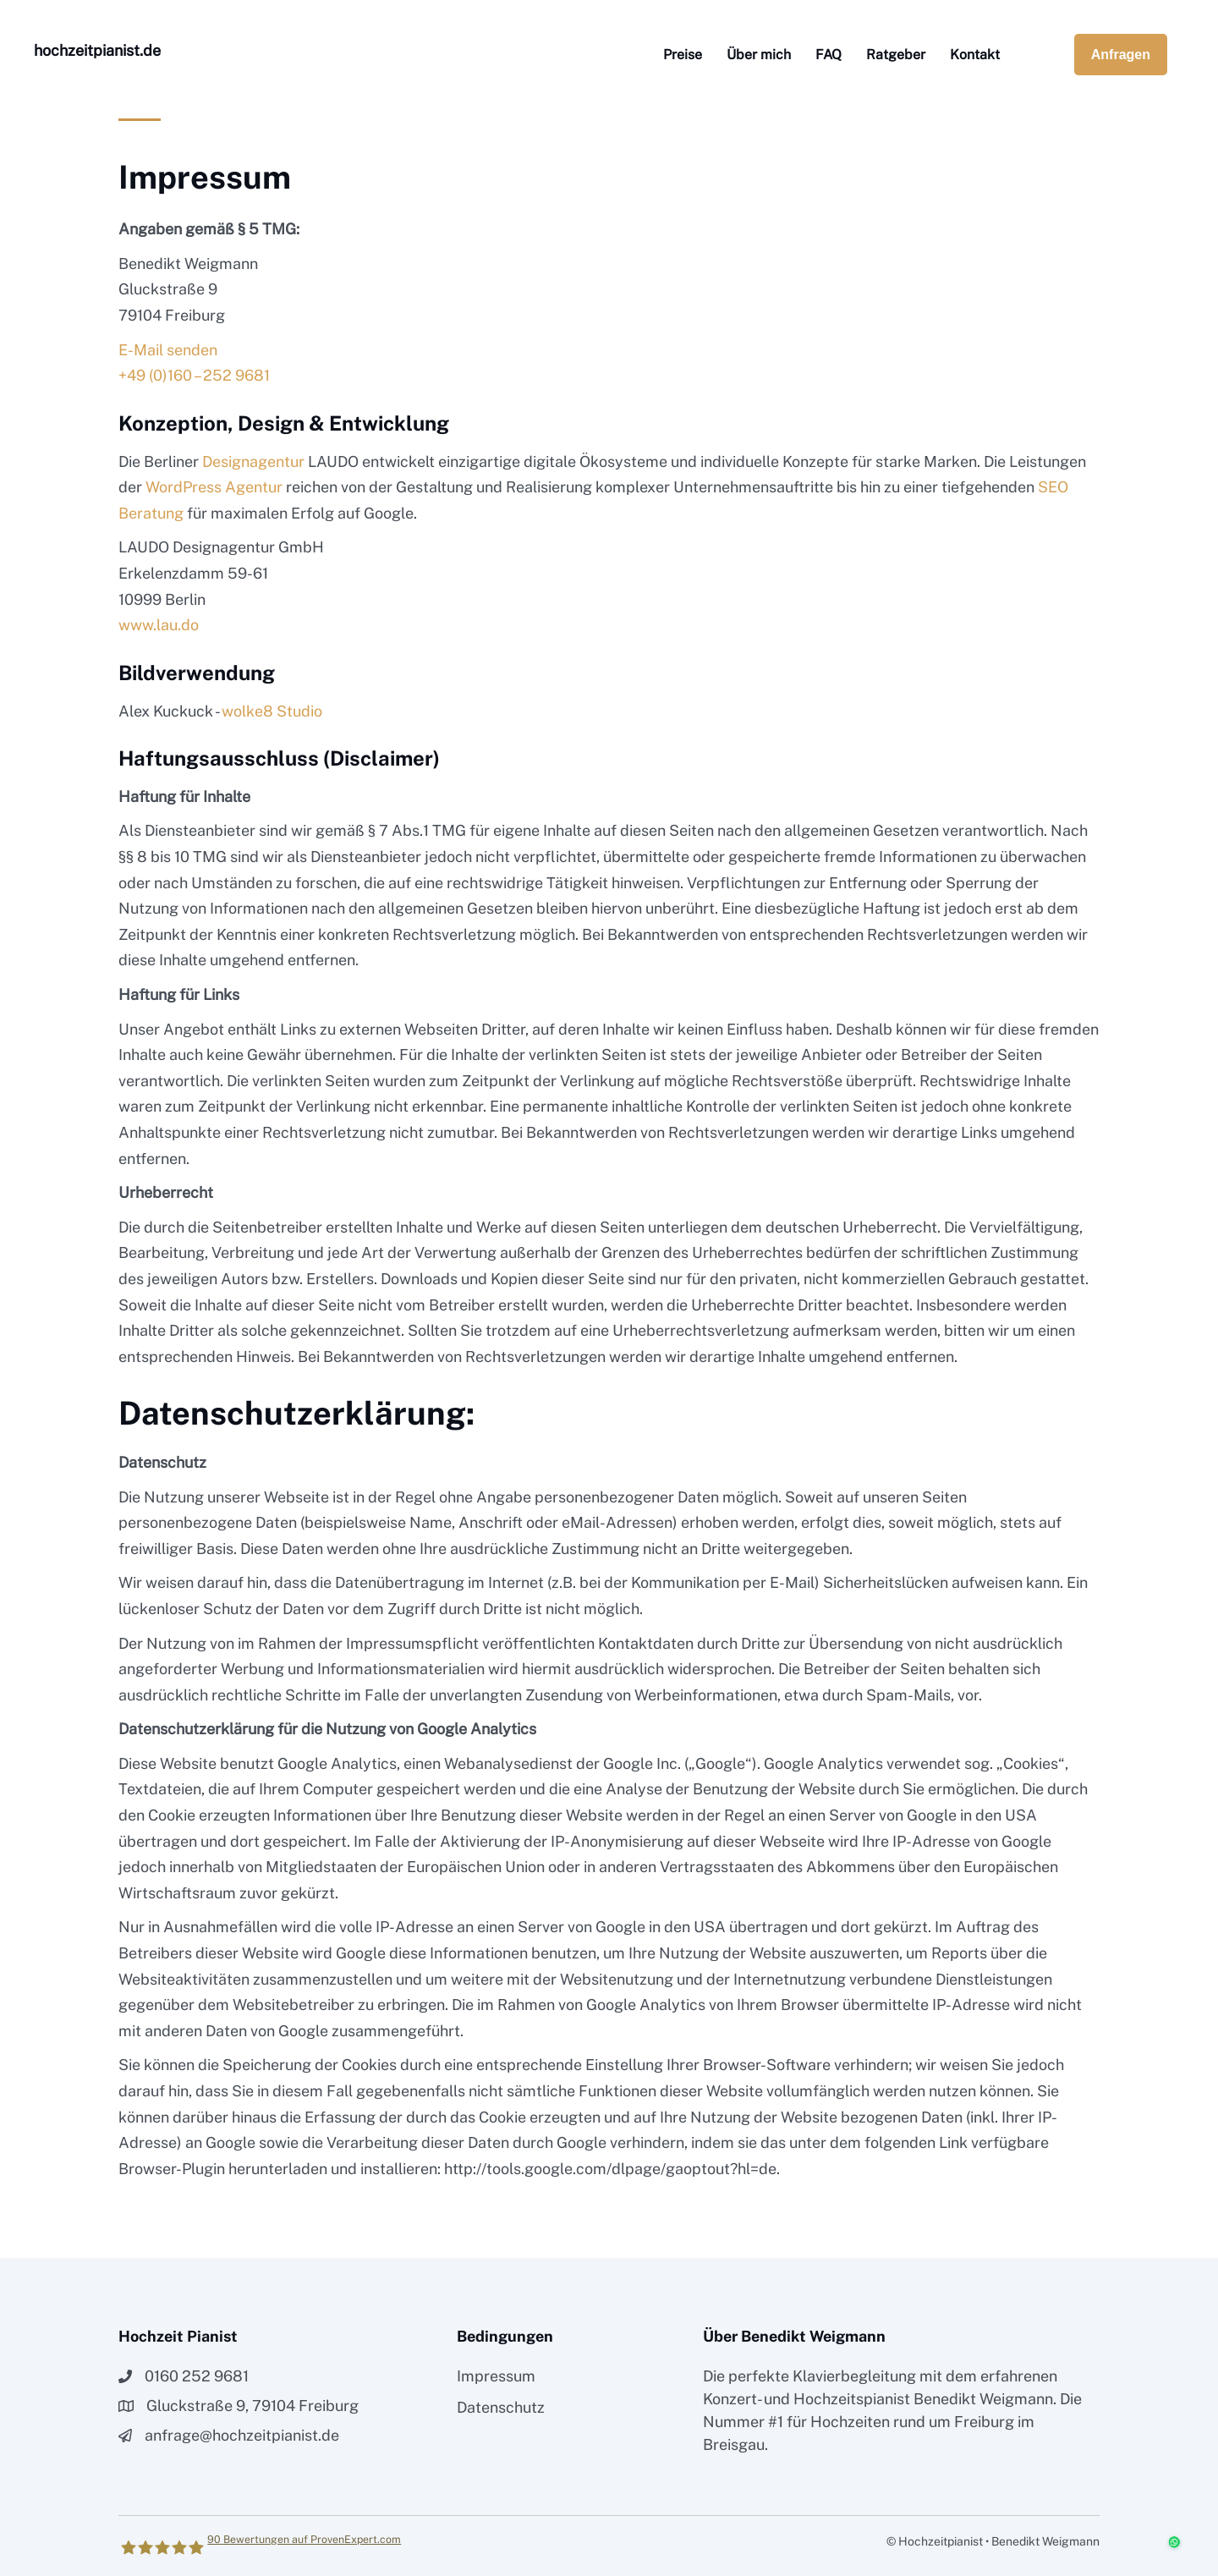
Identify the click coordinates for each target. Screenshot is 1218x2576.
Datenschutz (501, 2407)
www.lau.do (158, 625)
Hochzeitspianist (851, 2399)
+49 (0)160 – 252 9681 (194, 375)
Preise (682, 55)
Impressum (496, 2376)
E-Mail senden (167, 350)
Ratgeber (895, 55)
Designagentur (253, 461)
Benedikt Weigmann (983, 2399)
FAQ (828, 55)
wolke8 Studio (272, 711)
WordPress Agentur (214, 487)
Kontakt (975, 55)
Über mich (759, 55)
